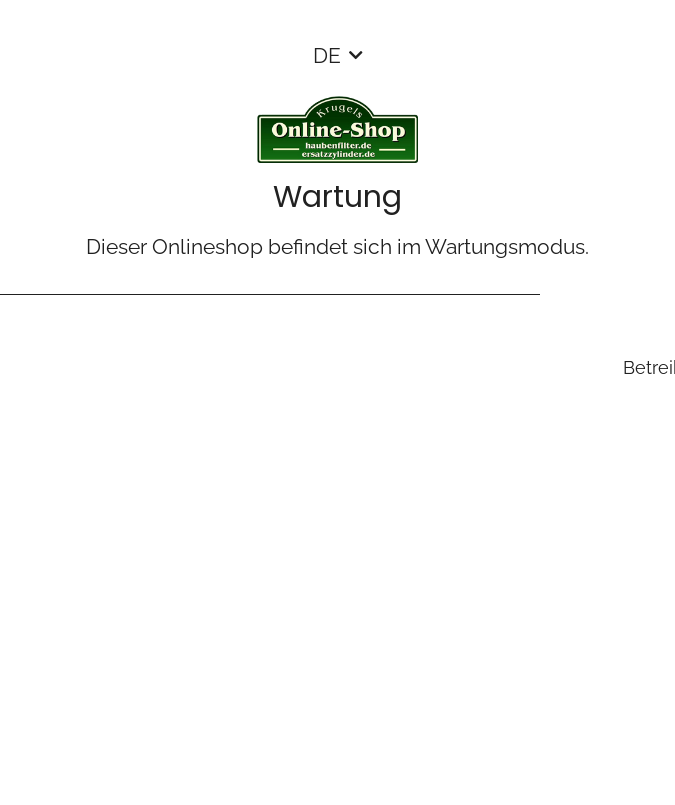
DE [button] (327, 55)
